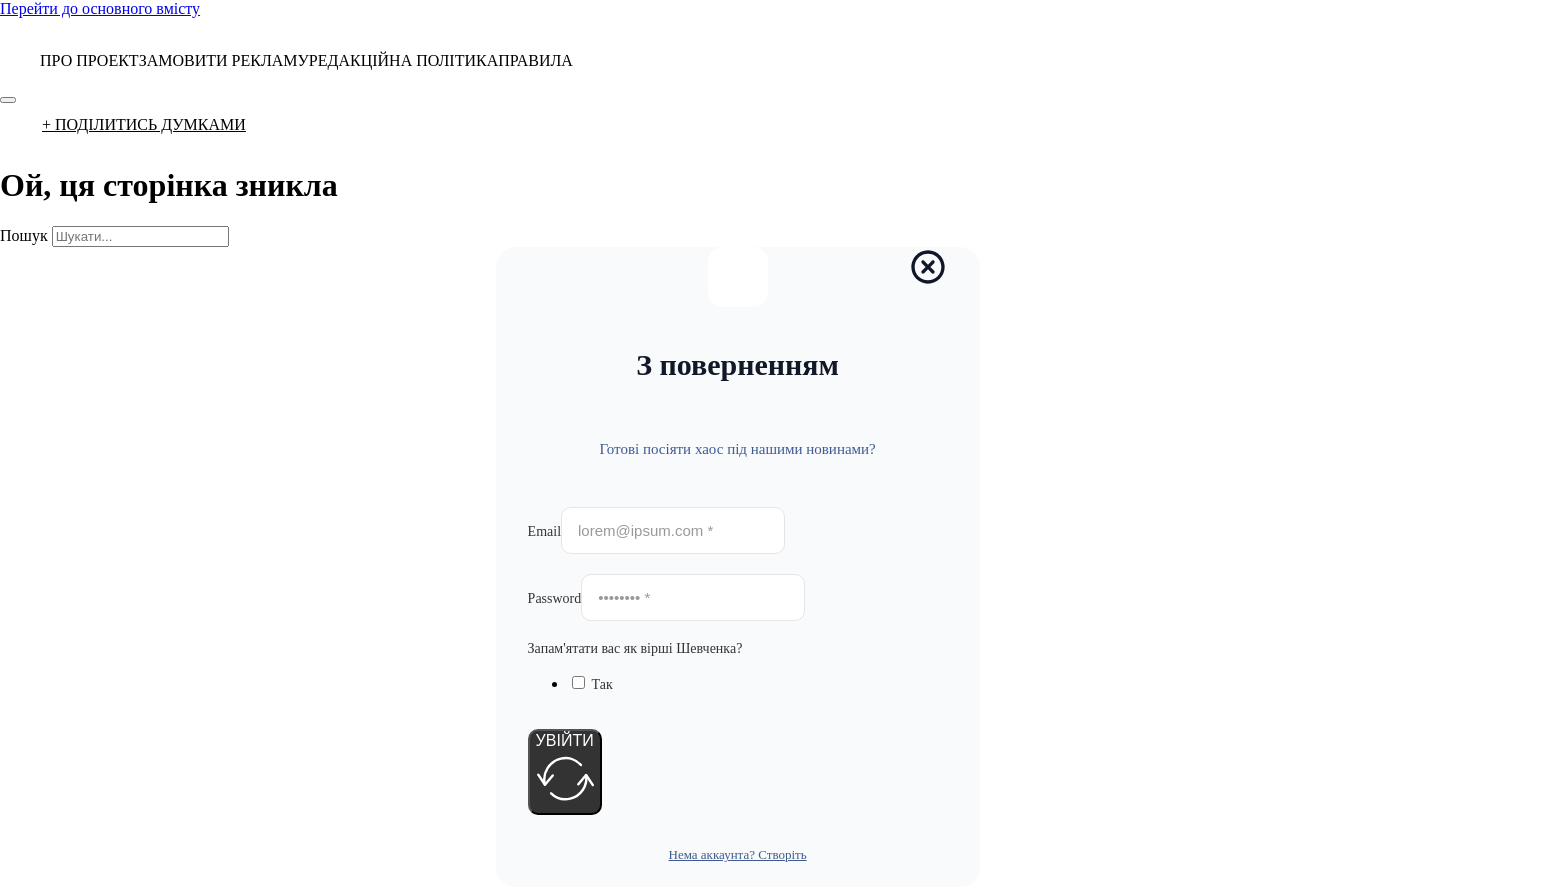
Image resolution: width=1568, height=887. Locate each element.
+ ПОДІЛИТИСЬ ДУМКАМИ (144, 124)
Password (555, 598)
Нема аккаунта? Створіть (738, 854)
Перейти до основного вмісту (100, 8)
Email (544, 531)
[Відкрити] (8, 100)
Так (602, 684)
